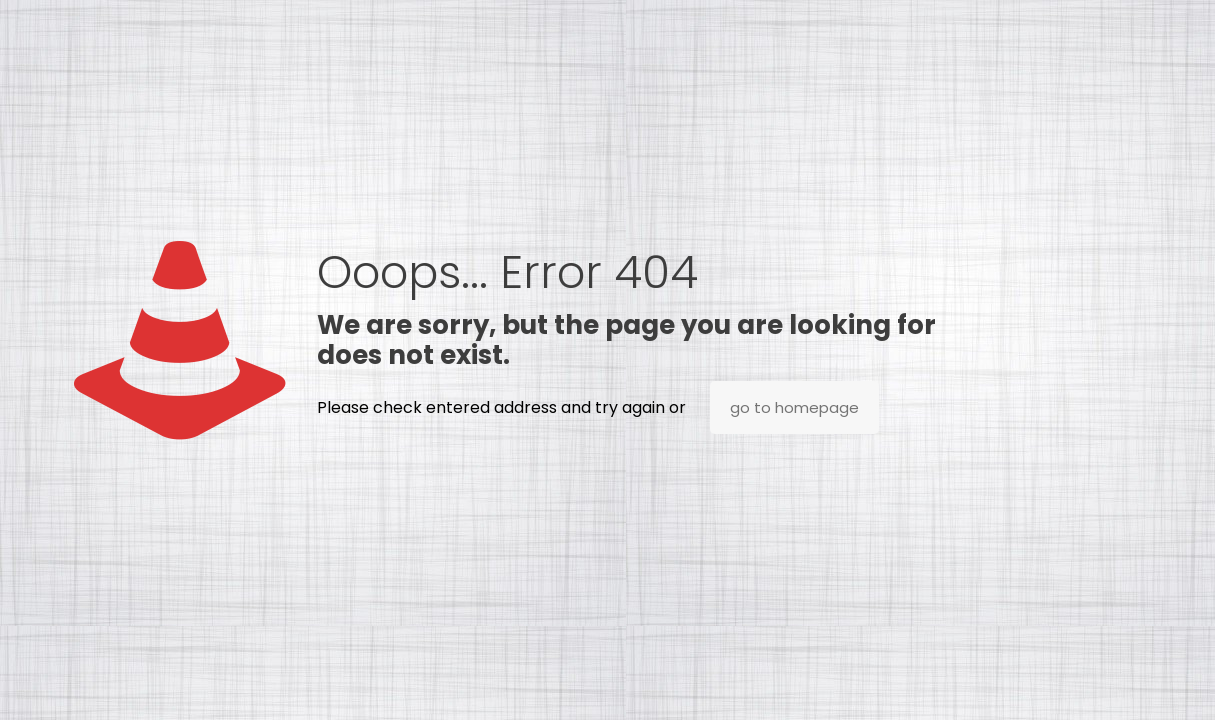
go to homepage (794, 407)
